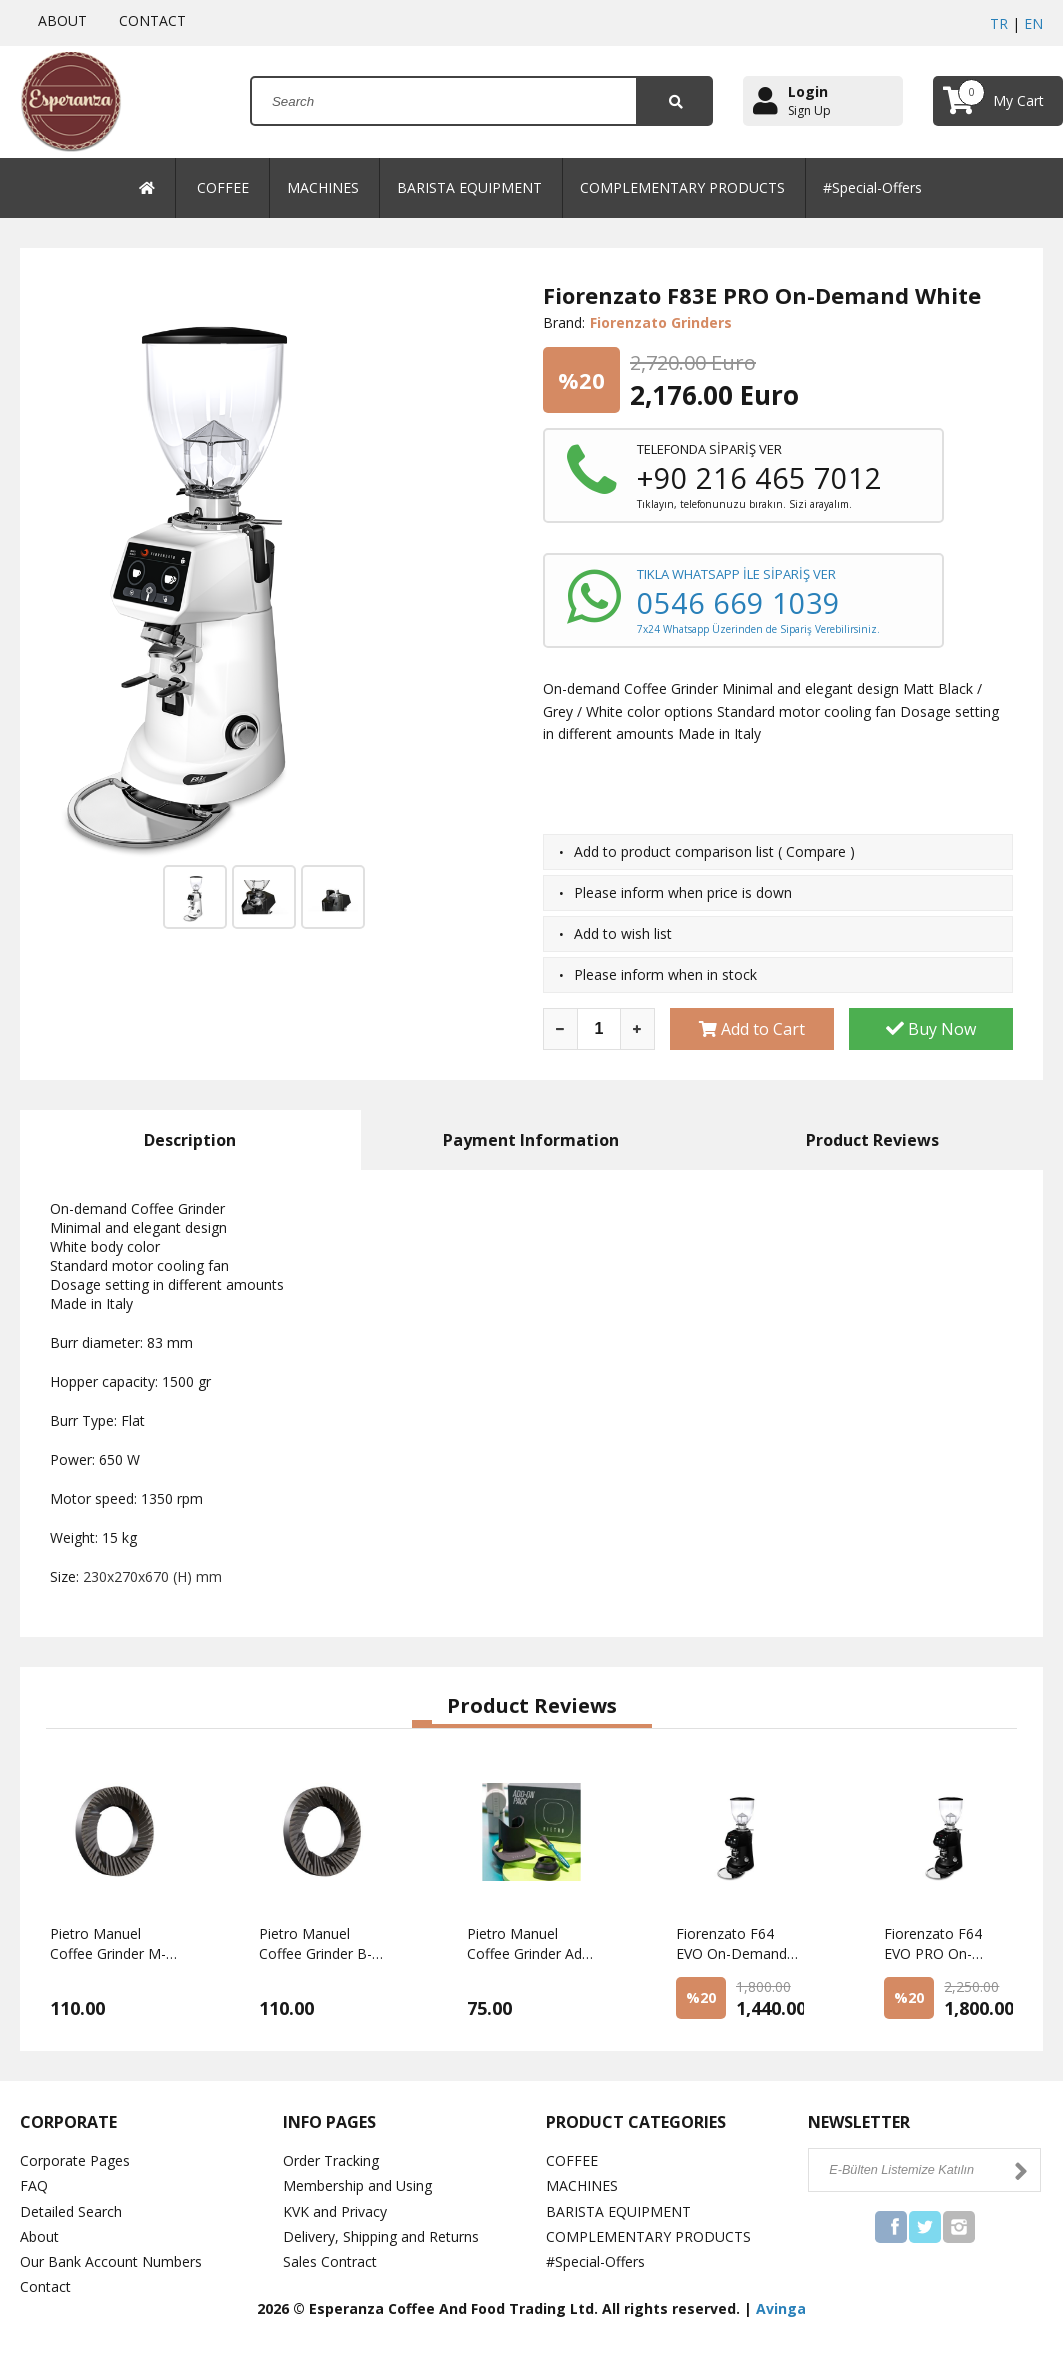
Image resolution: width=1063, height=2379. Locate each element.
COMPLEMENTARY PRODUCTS (682, 187)
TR (999, 23)
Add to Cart (752, 1029)
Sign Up (809, 111)
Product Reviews (872, 1140)
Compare (816, 851)
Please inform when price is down (683, 892)
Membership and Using (357, 2185)
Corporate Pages (75, 2160)
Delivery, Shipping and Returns (381, 2236)
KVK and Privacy (335, 2211)
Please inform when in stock (665, 974)
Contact (45, 2286)
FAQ (34, 2185)
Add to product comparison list (674, 851)
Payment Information (531, 1140)
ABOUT (58, 20)
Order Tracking (331, 2160)
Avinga (781, 2308)
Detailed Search (71, 2211)
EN (1033, 23)
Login (808, 91)
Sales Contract (330, 2261)
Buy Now (931, 1029)
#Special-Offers (872, 187)
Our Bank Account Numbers (111, 2261)
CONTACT (148, 20)
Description (190, 1140)
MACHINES (323, 187)
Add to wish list (623, 933)
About (39, 2236)
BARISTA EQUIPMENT (469, 187)
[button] (422, 1724)
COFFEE (223, 187)
